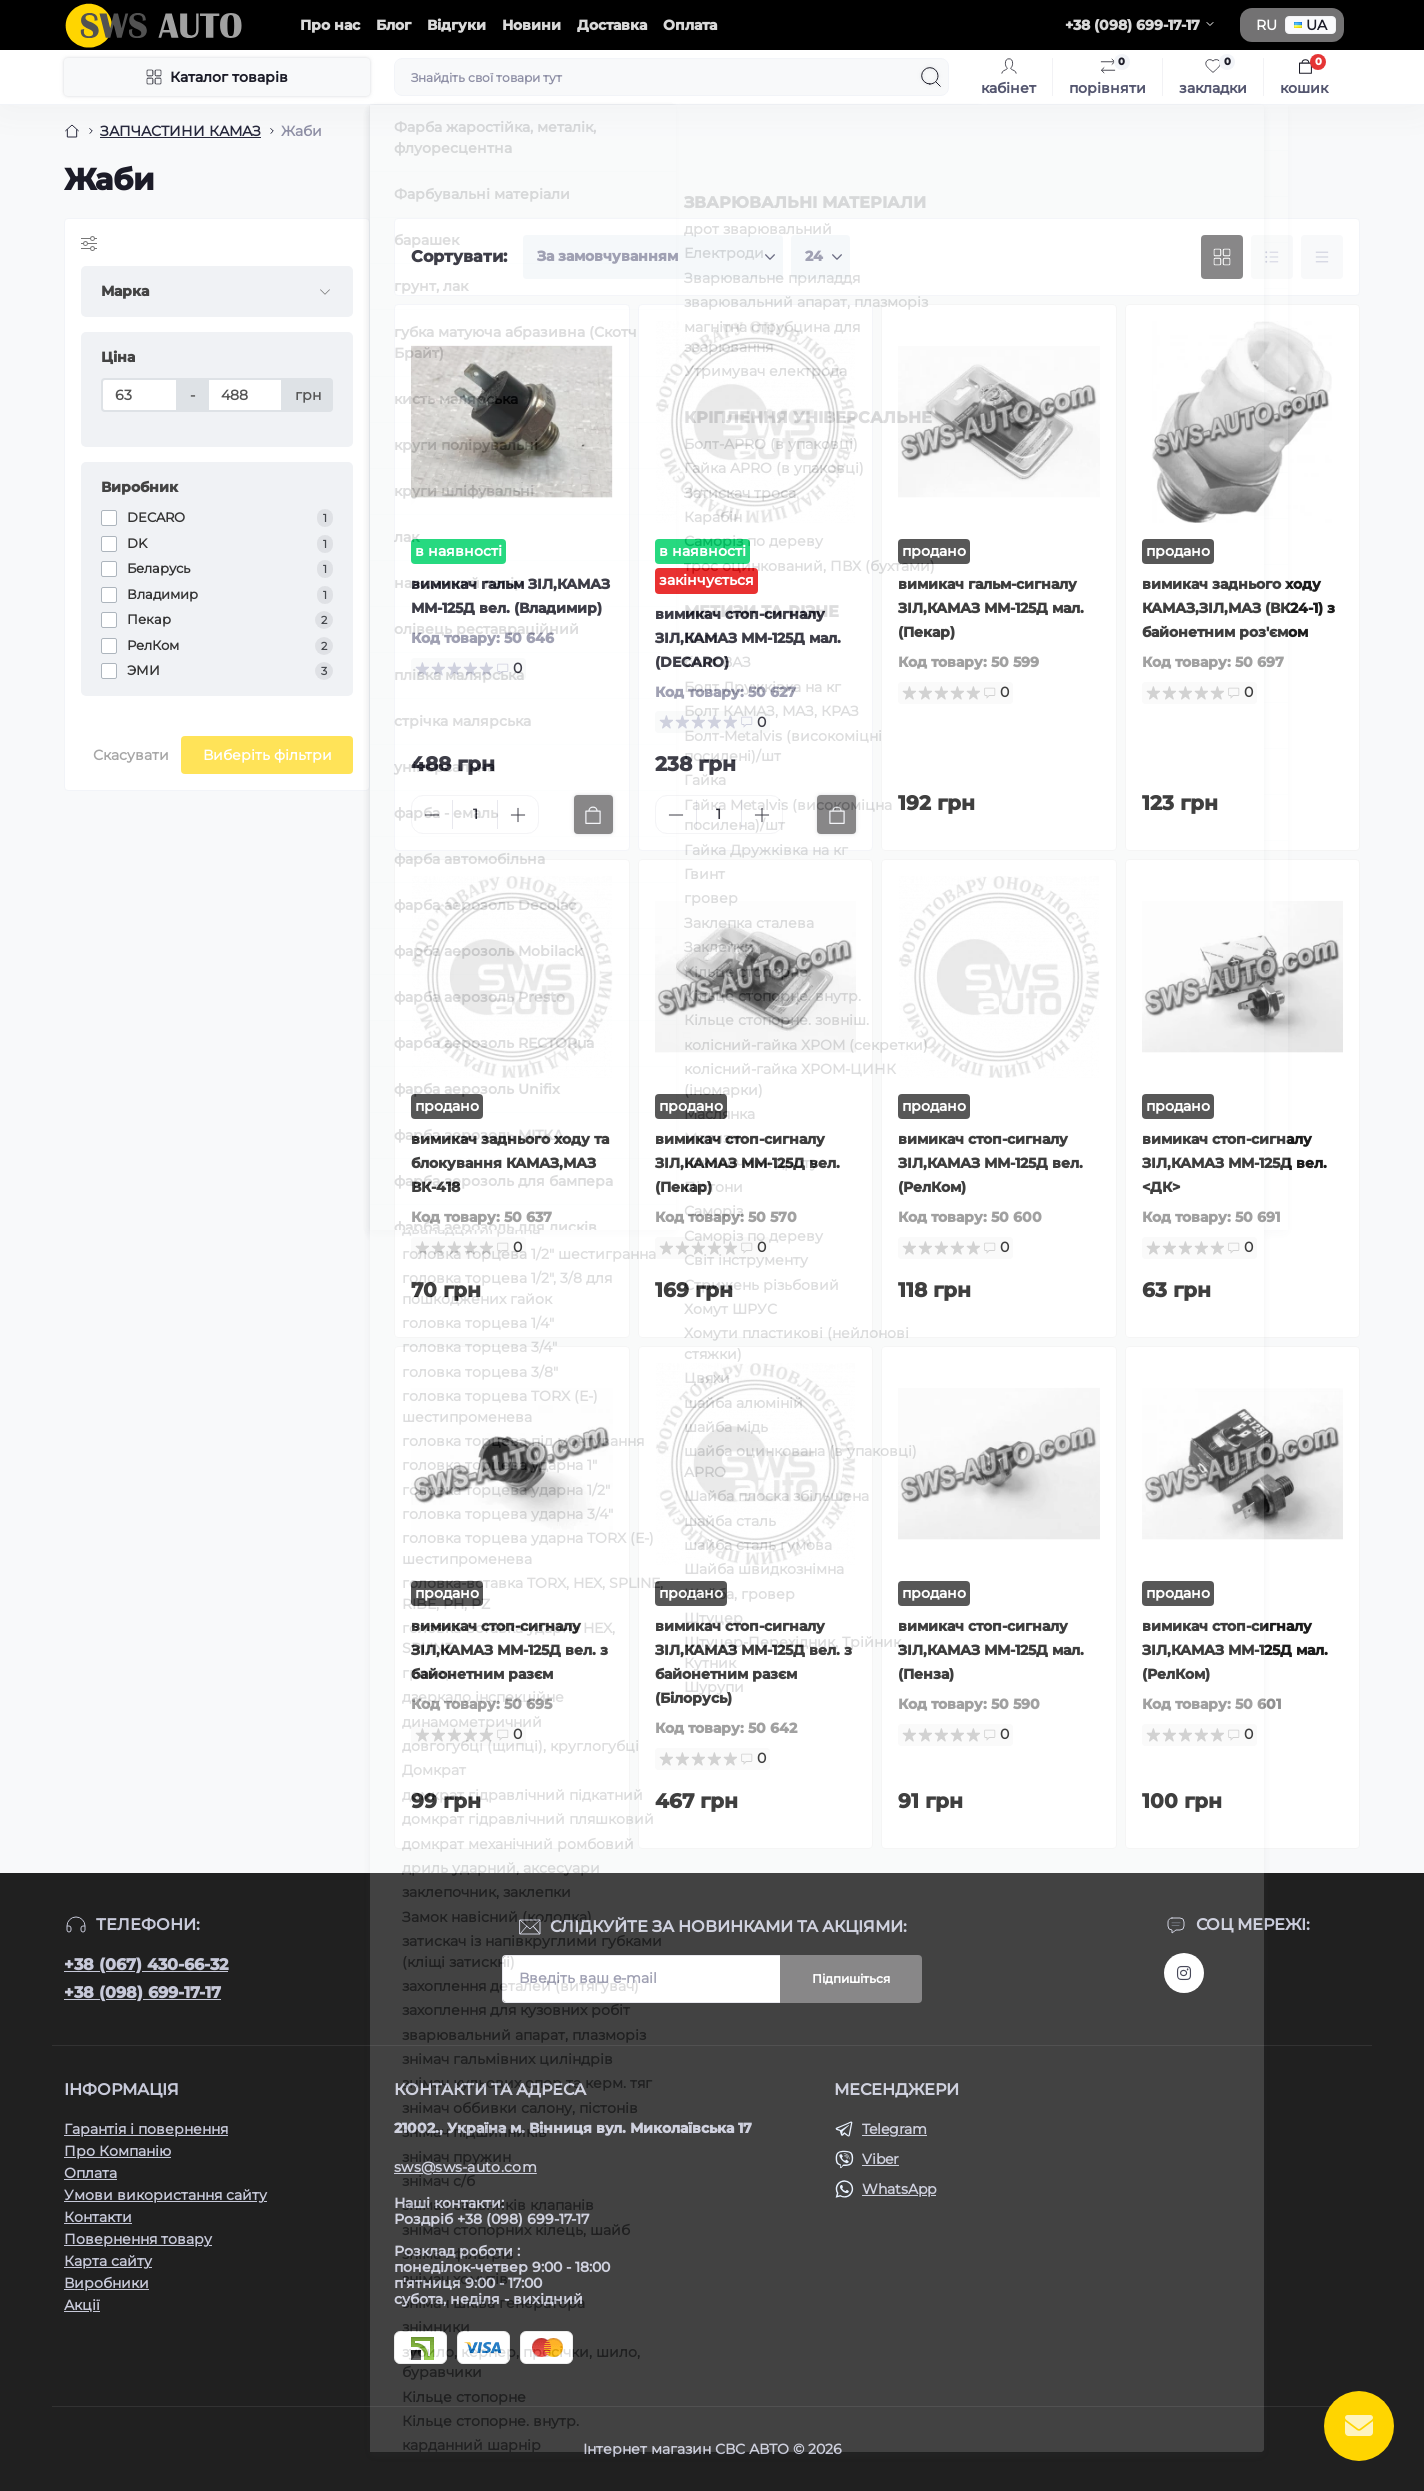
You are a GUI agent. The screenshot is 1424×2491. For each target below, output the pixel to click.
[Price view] (1322, 257)
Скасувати (131, 755)
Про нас (330, 25)
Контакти (98, 2217)
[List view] (1272, 257)
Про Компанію (117, 2151)
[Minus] (432, 815)
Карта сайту (108, 2261)
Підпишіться (851, 1978)
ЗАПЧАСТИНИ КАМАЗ (180, 131)
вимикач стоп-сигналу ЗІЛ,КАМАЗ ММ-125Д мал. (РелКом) (1235, 1650)
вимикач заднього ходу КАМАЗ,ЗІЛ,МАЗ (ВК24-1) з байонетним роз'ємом (1238, 608)
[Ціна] (139, 395)
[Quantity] (475, 814)
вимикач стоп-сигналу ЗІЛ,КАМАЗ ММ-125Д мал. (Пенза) (991, 1650)
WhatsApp (899, 2189)
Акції (82, 2305)
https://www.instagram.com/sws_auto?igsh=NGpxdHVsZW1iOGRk (1184, 1973)
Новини (531, 25)
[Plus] (518, 815)
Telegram (894, 2129)
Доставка (612, 25)
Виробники (106, 2283)
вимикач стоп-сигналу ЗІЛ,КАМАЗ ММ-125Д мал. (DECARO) (748, 638)
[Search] (931, 77)
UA (1310, 25)
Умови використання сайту (165, 2195)
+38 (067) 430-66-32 (146, 1964)
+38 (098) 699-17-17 (142, 1992)
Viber (880, 2159)
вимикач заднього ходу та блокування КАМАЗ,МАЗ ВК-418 (510, 1163)
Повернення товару (138, 2239)
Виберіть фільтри (267, 755)
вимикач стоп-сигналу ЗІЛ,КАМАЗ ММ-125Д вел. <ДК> (1234, 1163)
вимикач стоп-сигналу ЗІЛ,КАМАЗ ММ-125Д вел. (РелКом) (990, 1163)
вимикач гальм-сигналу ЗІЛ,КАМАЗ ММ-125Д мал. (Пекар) (991, 608)
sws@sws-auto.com (465, 2167)
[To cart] (593, 814)
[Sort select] (653, 257)
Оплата (690, 25)
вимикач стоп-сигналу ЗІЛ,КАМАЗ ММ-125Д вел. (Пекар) (747, 1163)
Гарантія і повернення (146, 2129)
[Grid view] (1222, 257)
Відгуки (456, 25)
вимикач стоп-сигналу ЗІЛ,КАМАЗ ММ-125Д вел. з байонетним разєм (509, 1650)
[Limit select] (820, 257)
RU (1266, 25)
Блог (393, 25)
